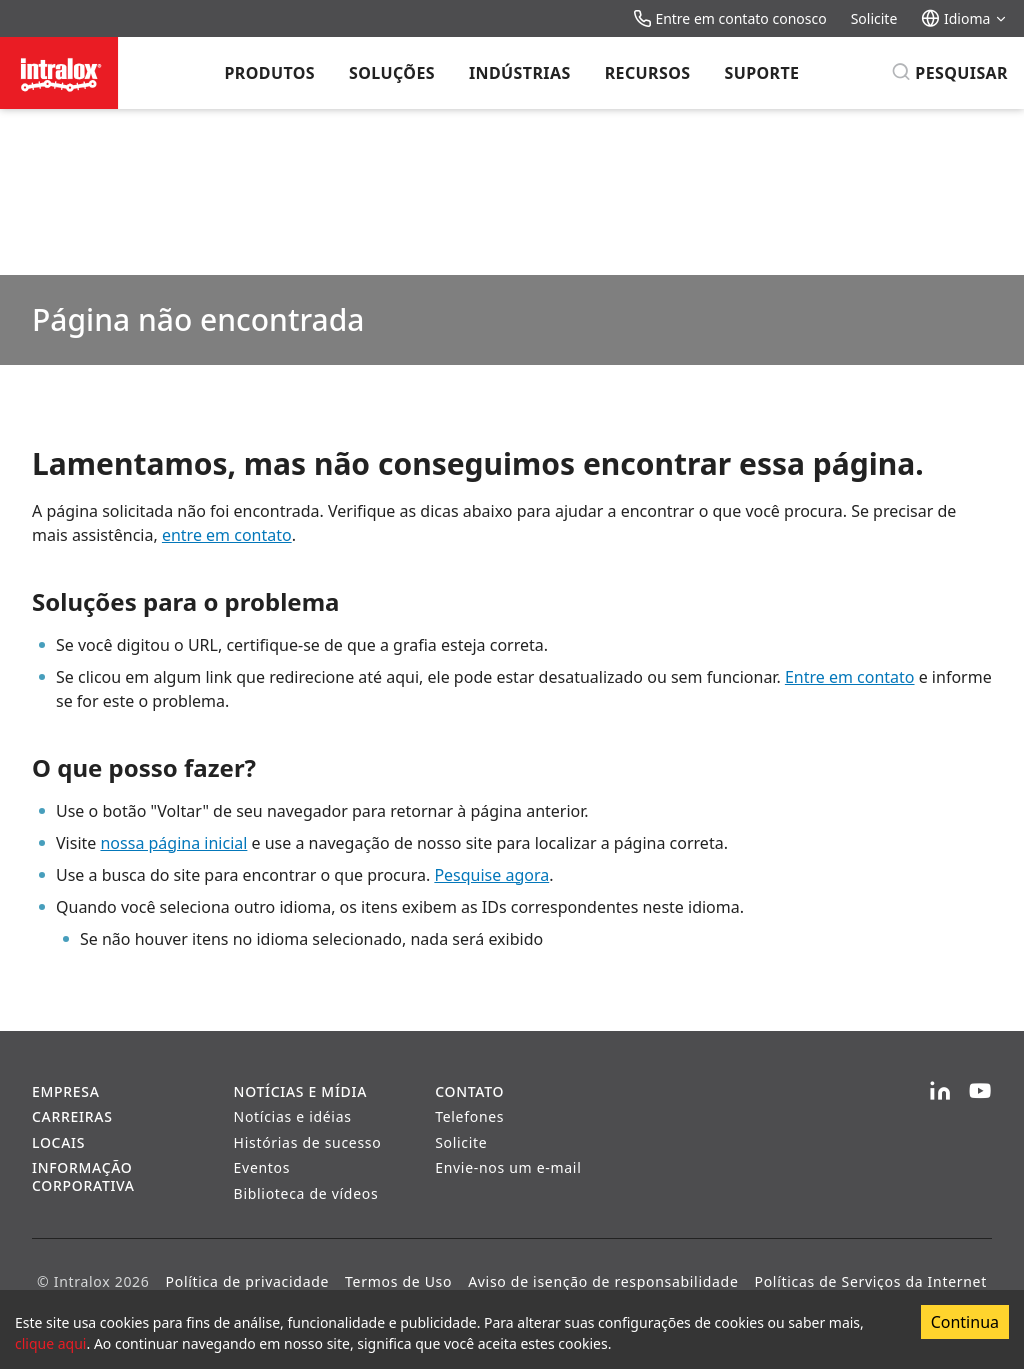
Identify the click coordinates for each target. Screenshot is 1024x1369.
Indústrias (520, 73)
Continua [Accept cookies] (965, 1322)
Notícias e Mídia (300, 1091)
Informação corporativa (83, 1176)
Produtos (270, 73)
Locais (58, 1142)
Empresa (66, 1091)
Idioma (964, 18)
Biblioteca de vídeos (306, 1193)
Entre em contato (850, 677)
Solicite (874, 18)
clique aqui (50, 1343)
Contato (469, 1091)
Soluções (392, 73)
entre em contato (227, 535)
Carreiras (72, 1116)
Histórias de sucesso (308, 1142)
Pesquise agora (491, 875)
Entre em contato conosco (730, 18)
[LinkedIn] (940, 1092)
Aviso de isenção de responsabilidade (603, 1281)
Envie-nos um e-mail (508, 1167)
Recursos (648, 73)
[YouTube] (980, 1092)
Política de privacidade (248, 1281)
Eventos (262, 1167)
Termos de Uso (398, 1281)
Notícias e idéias (293, 1116)
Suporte (761, 73)
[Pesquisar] (949, 73)
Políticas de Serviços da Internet (871, 1281)
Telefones (469, 1116)
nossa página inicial (173, 843)
